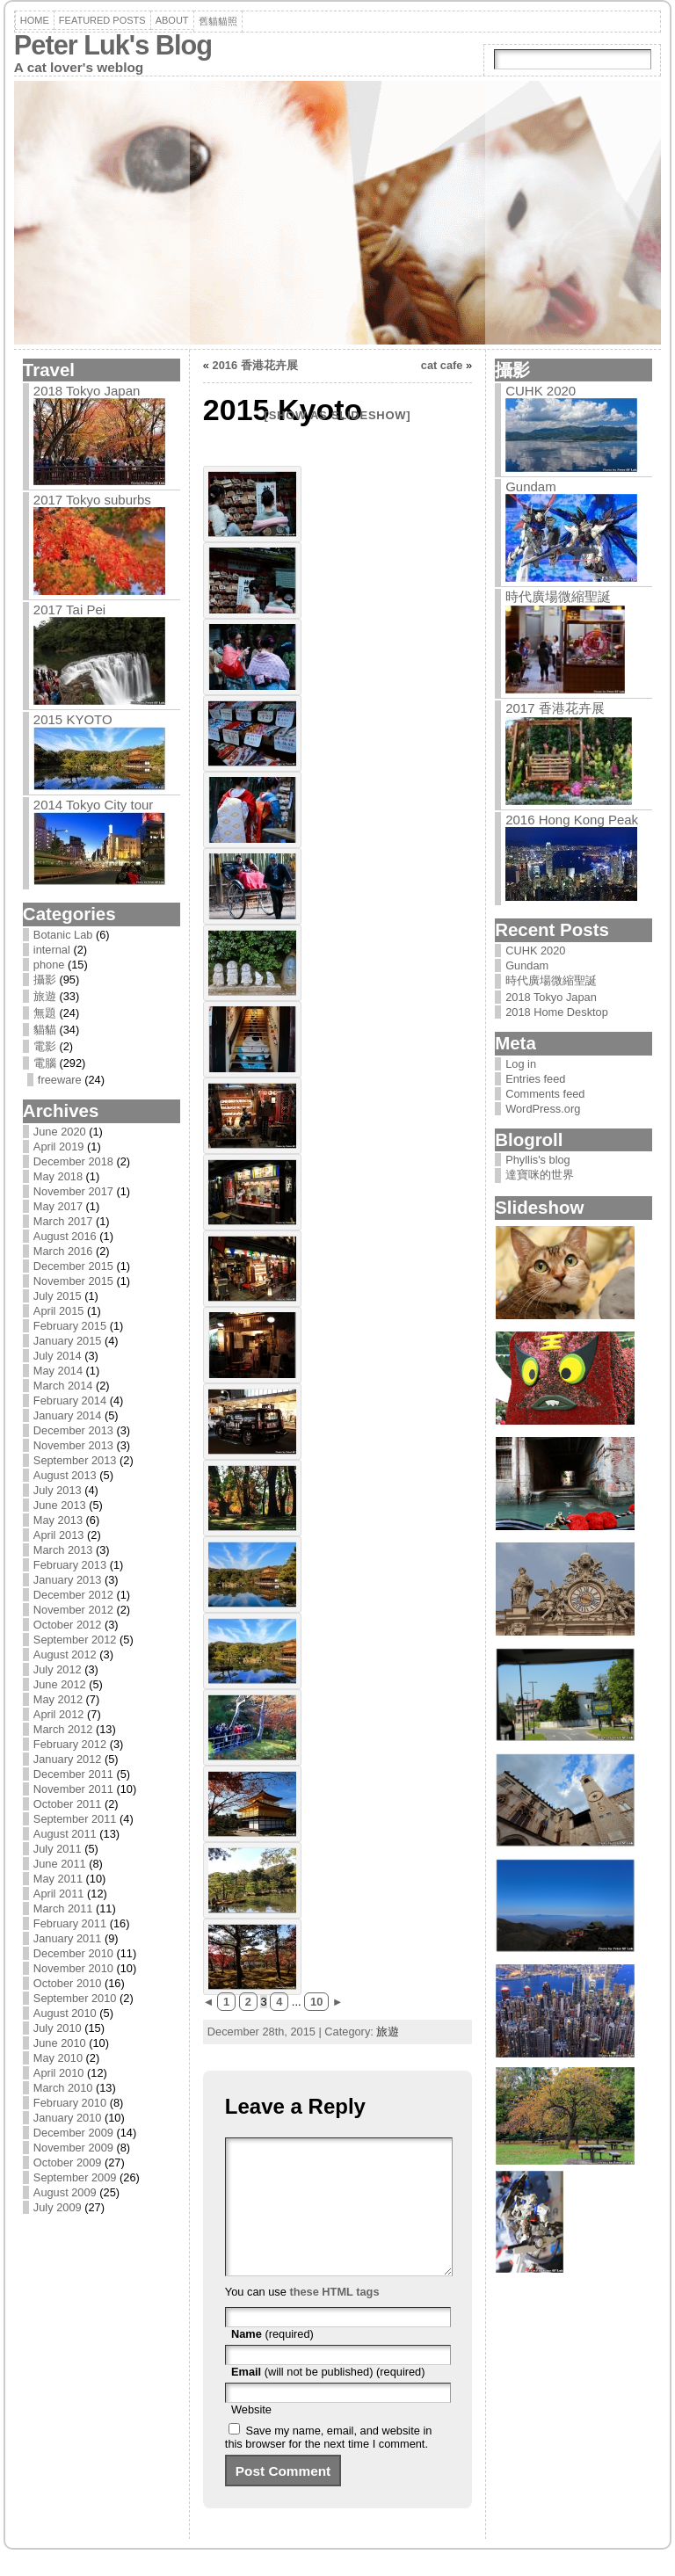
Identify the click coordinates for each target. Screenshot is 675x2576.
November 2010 (73, 1968)
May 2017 (58, 1206)
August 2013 (65, 1475)
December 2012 (73, 1594)
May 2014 (58, 1370)
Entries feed (535, 1078)
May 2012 (58, 1699)
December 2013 (73, 1430)
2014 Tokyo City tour (93, 804)
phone (49, 964)
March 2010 (63, 2087)
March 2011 (63, 1908)
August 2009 (65, 2192)
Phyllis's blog (537, 1159)
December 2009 (73, 2132)
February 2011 (69, 1923)
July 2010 (57, 2028)
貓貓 (44, 1029)
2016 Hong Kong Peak (571, 819)
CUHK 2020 (540, 390)
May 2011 (58, 1878)
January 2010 (67, 2117)
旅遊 (44, 996)
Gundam (530, 486)
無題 (44, 1013)
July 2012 (57, 1669)
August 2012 (65, 1654)
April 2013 (58, 1535)
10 (316, 2001)
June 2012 (59, 1684)
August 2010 (65, 2013)
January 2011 (67, 1938)
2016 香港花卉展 (255, 365)
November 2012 (73, 1609)
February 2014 (69, 1400)
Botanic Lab (63, 934)
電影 (44, 1046)
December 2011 (73, 1774)
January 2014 (67, 1415)
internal (51, 949)
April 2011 (58, 1893)
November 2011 (73, 1789)
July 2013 (57, 1490)
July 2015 (57, 1296)
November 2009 (73, 2147)
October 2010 (67, 1983)
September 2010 (75, 1998)
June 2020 (59, 1131)
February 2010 (69, 2102)
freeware (60, 1079)
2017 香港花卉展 (555, 707)
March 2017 (63, 1221)
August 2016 (65, 1236)
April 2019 (58, 1146)
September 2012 (75, 1639)
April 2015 (58, 1310)
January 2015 (67, 1340)
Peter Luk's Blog (113, 45)
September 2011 (75, 1818)
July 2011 (57, 1848)
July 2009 (57, 2207)
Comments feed (544, 1093)
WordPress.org (542, 1108)
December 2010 (73, 1953)
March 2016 (63, 1251)
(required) (272, 2360)
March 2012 (63, 1729)
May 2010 (58, 2057)
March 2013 (63, 1549)
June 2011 (59, 1863)
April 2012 (58, 1714)
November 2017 (73, 1191)
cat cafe (442, 365)
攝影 (44, 979)
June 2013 (59, 1505)
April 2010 (58, 2072)
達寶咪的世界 (539, 1174)
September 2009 (75, 2177)
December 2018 (73, 1161)
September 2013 (75, 1460)
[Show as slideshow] (338, 415)
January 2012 (67, 1759)
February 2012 (69, 1744)
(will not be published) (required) (328, 2398)
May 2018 (58, 1176)
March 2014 (63, 1385)
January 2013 (67, 1579)
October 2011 (67, 1803)
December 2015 (73, 1266)
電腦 (44, 1063)
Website (251, 2435)
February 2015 (69, 1325)
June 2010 (59, 2043)
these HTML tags (334, 2318)
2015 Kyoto (72, 719)
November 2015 (73, 1281)
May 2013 (58, 1520)
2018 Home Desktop (556, 1012)
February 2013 (69, 1564)
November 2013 (73, 1445)
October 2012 (67, 1624)
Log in (520, 1063)
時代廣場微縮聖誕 (558, 596)
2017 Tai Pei (69, 609)
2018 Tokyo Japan (87, 390)
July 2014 (57, 1355)
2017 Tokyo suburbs (92, 499)
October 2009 (67, 2162)
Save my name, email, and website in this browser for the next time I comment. (328, 2463)
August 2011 (65, 1833)
